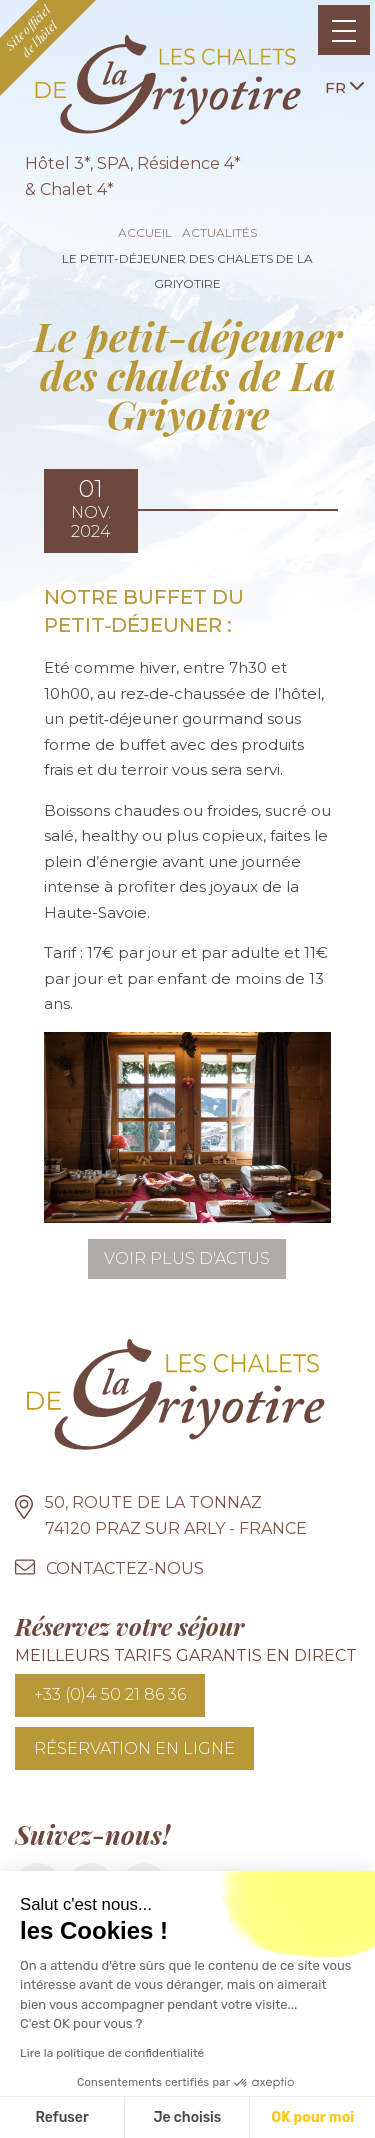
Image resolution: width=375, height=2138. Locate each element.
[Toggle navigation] (344, 30)
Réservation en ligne (134, 1748)
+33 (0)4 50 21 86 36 (110, 1694)
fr (344, 86)
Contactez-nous (125, 1568)
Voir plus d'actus (187, 1258)
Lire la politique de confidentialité (112, 2053)
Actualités (219, 232)
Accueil (145, 232)
